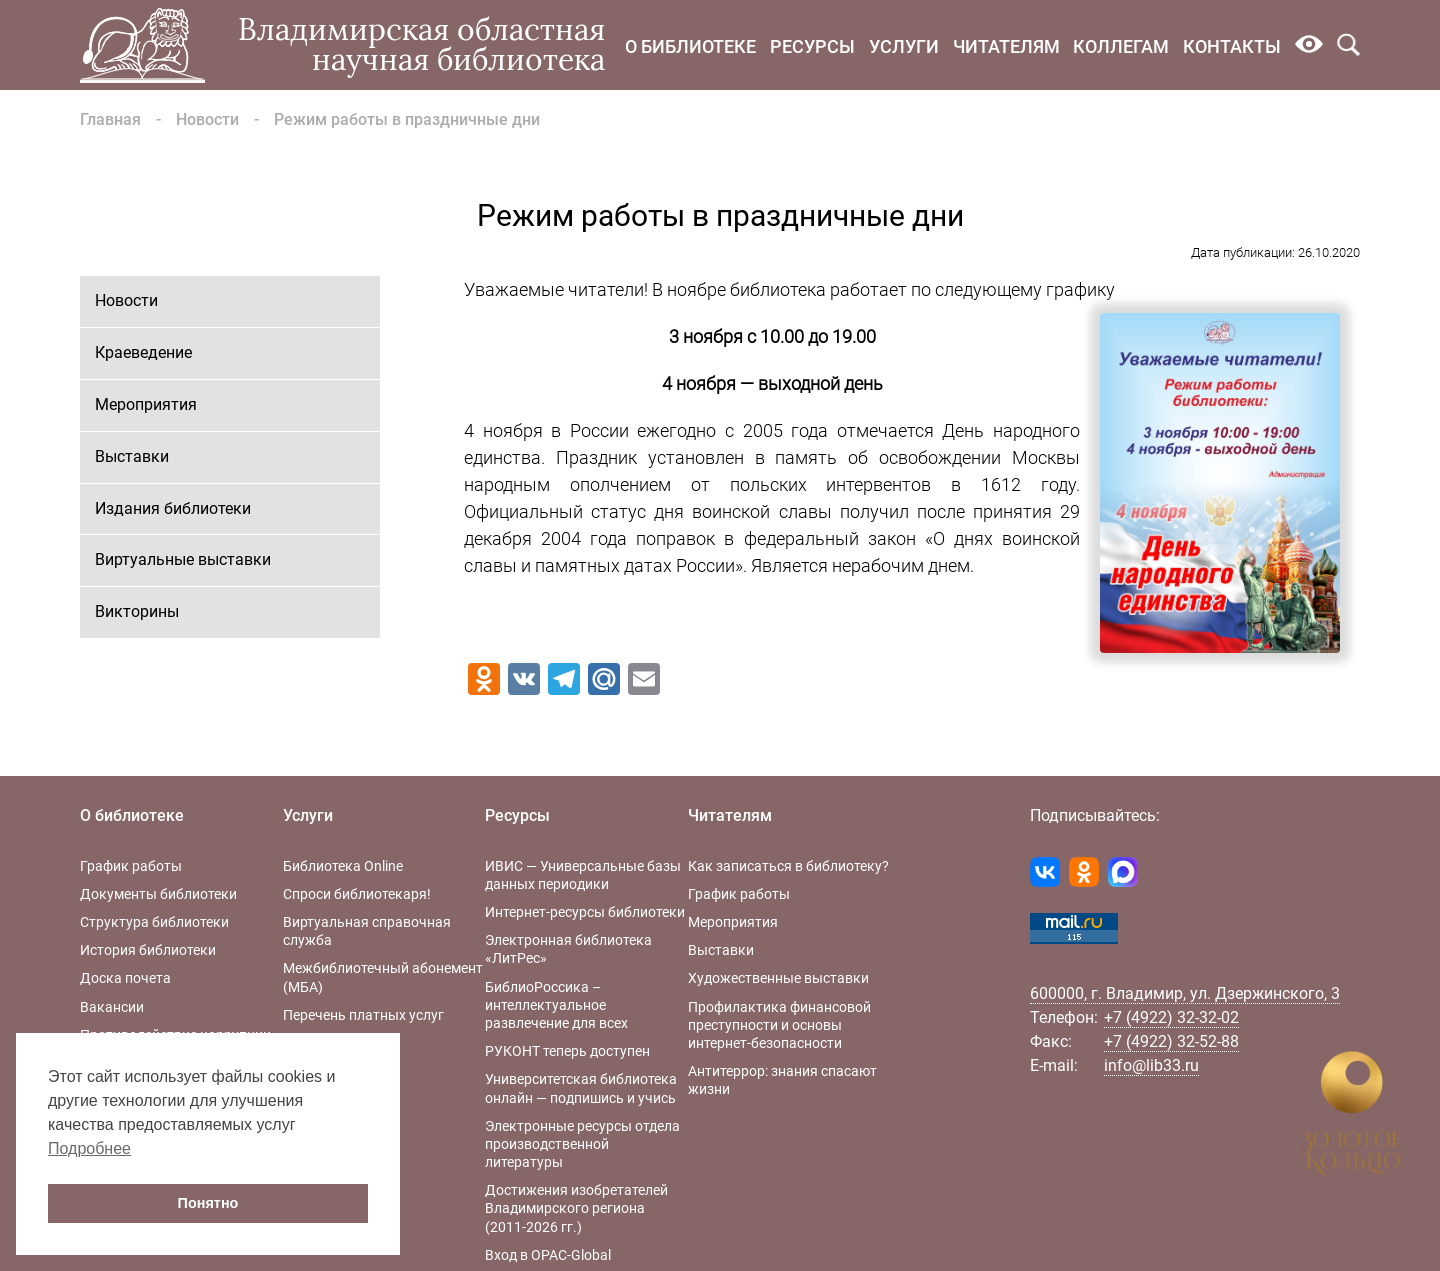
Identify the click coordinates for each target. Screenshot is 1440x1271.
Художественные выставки (778, 978)
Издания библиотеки (173, 508)
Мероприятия (146, 404)
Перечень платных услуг (363, 1015)
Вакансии (112, 1007)
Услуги (904, 46)
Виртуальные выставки (183, 559)
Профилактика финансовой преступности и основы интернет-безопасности (779, 1025)
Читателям (1006, 46)
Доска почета (125, 978)
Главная (110, 119)
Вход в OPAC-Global (548, 1255)
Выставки (132, 456)
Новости (207, 119)
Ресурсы (812, 46)
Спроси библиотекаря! (357, 894)
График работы (131, 866)
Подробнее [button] (89, 1148)
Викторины (137, 611)
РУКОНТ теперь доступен (567, 1051)
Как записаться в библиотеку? (788, 866)
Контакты (1232, 46)
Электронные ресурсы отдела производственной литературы (582, 1144)
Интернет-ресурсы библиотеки (585, 912)
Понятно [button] (208, 1203)
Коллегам (1121, 46)
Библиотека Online (343, 866)
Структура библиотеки (154, 922)
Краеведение (143, 352)
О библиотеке (690, 46)
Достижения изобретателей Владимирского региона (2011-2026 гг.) (576, 1208)
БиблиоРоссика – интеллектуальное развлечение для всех (556, 1005)
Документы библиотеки (158, 894)
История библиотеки (148, 950)
